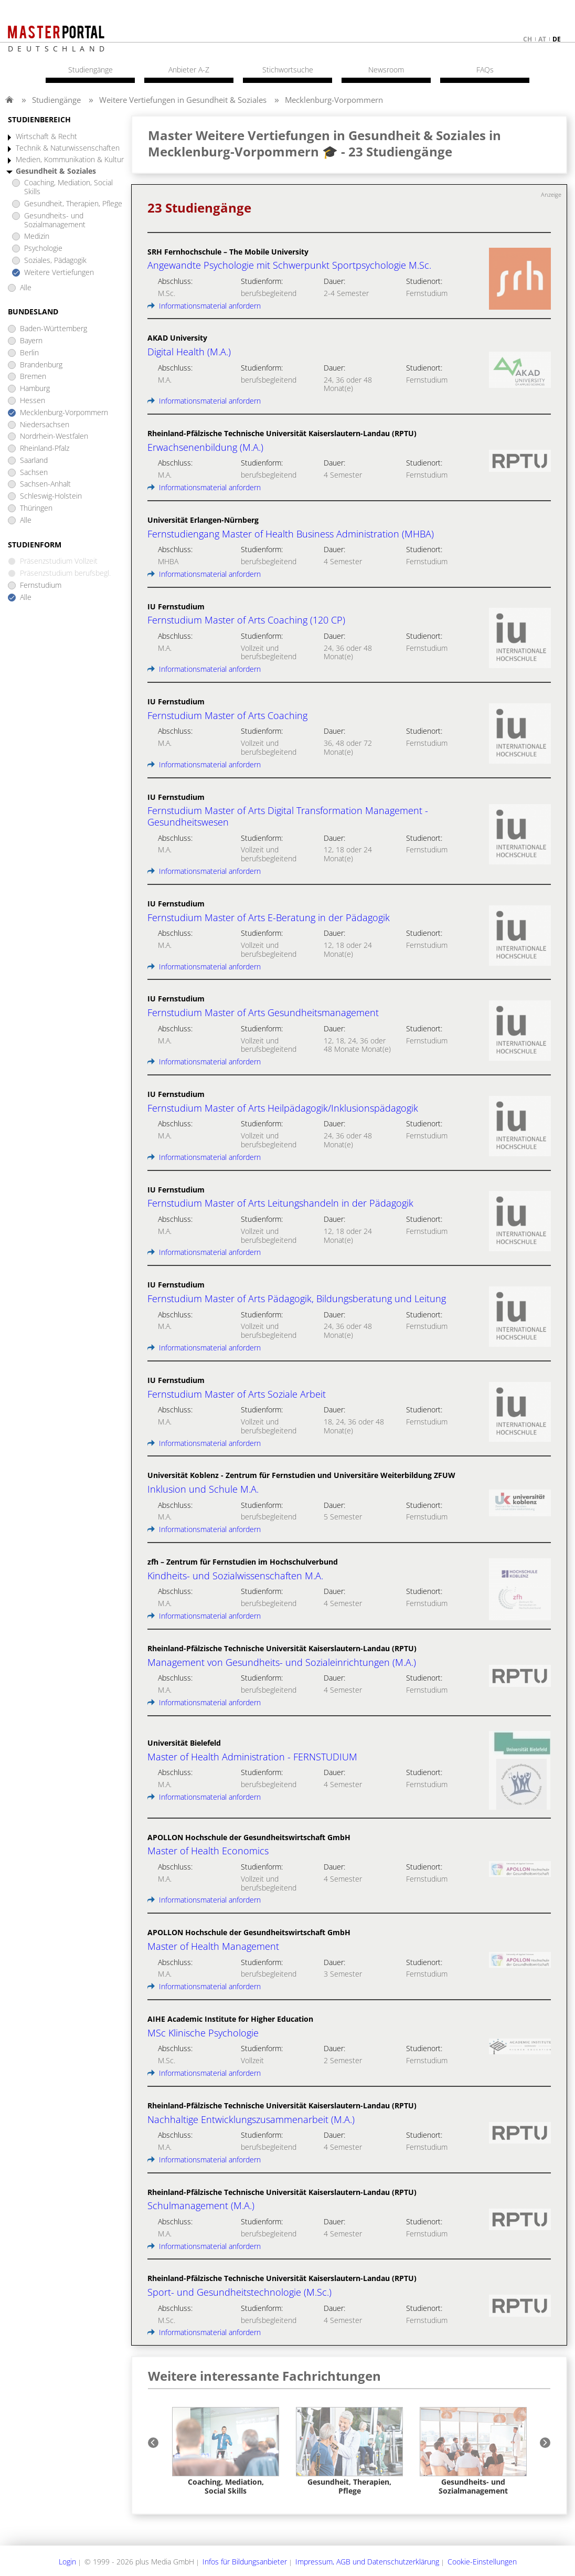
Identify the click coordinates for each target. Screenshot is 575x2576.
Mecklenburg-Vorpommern (334, 99)
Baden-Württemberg (53, 328)
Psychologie (43, 248)
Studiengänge (56, 99)
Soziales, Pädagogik (55, 260)
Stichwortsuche (287, 70)
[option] (226, 2451)
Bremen (33, 376)
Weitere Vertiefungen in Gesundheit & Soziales (183, 99)
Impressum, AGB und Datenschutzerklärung (367, 2562)
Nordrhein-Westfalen (54, 436)
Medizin (36, 236)
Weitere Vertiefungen (59, 272)
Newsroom (386, 70)
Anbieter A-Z (188, 70)
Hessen (32, 400)
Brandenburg (41, 365)
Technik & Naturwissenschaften (68, 148)
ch (527, 39)
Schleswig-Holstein (51, 496)
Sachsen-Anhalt (45, 484)
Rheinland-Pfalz (44, 448)
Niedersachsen (44, 424)
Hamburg (35, 388)
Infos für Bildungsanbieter (245, 2562)
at (542, 39)
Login (67, 2562)
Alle (25, 287)
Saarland (34, 460)
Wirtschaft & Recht (46, 136)
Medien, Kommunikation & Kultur (70, 159)
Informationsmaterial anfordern (204, 306)
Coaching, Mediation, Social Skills (68, 187)
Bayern (31, 340)
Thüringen (36, 508)
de (556, 39)
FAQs (485, 70)
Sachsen (34, 472)
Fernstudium (40, 585)
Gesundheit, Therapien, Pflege (73, 203)
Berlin (29, 353)
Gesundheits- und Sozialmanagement (55, 220)
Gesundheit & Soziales (56, 171)
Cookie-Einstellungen (482, 2562)
